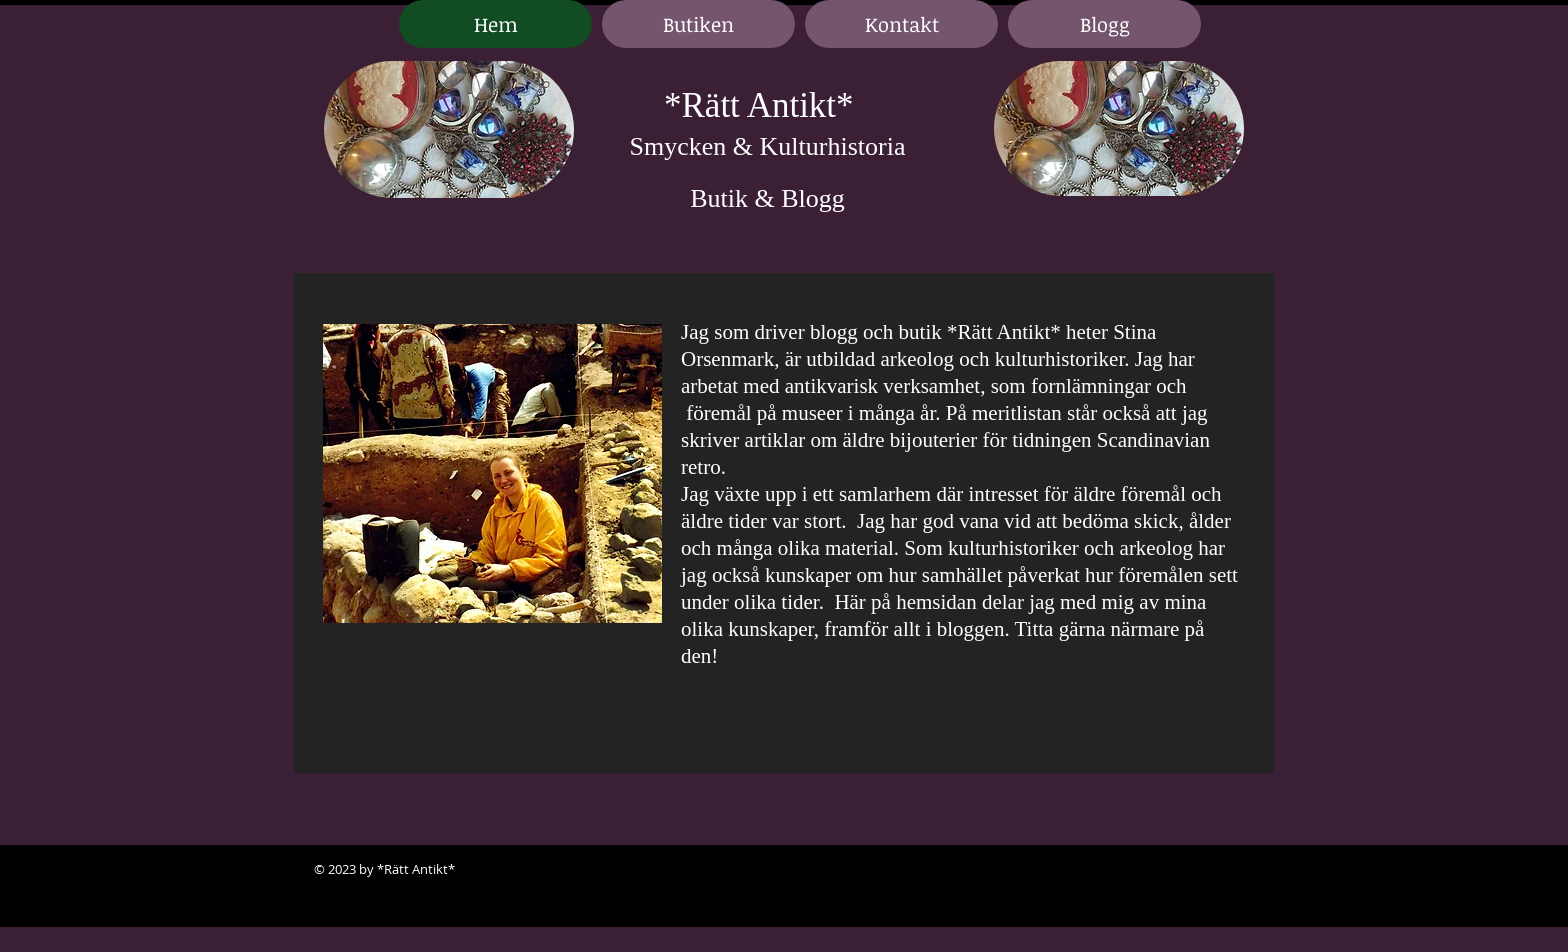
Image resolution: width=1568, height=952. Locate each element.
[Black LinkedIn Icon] (1204, 870)
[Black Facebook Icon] (1174, 870)
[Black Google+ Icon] (1234, 870)
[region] (449, 130)
